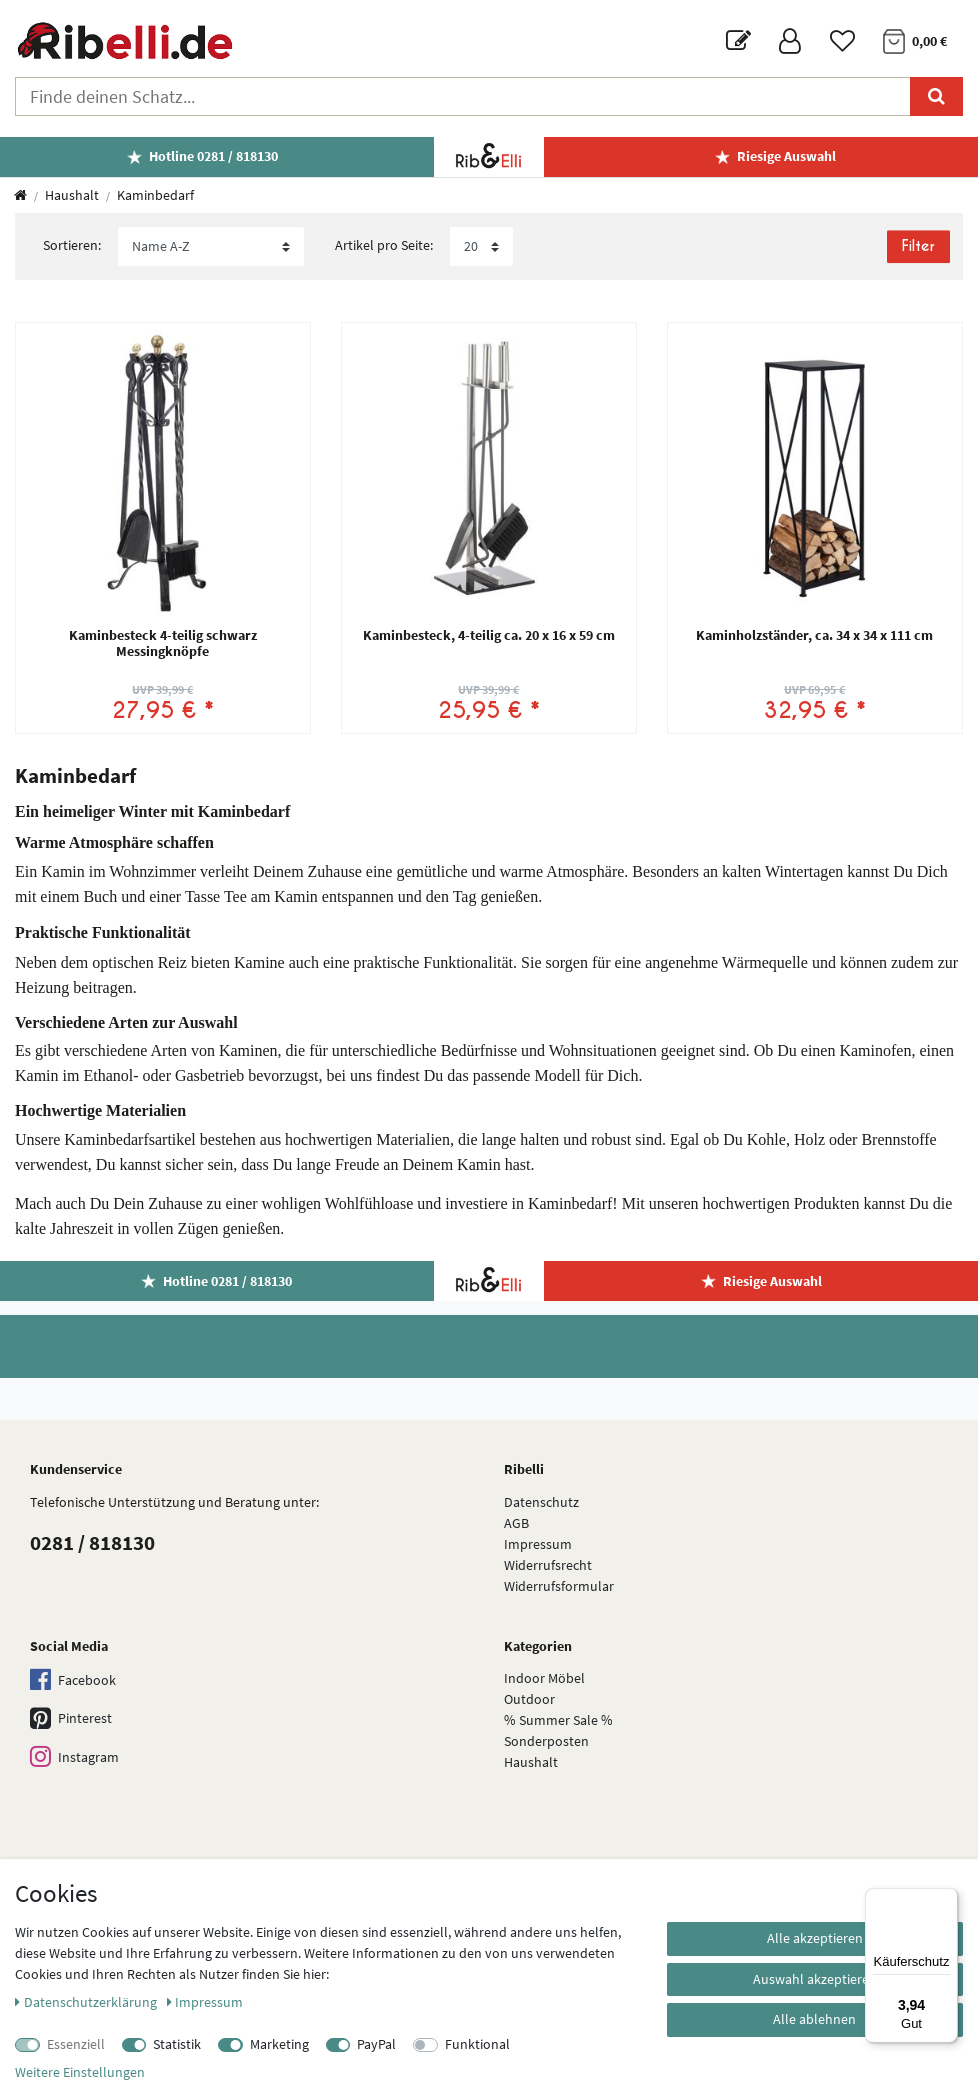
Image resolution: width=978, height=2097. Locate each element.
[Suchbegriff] (462, 96)
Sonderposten (546, 1741)
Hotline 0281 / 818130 (213, 156)
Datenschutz (541, 1502)
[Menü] (946, 1900)
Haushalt (72, 195)
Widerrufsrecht (548, 1565)
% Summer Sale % (558, 1720)
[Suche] (936, 96)
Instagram (74, 1757)
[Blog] (738, 42)
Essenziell (76, 2044)
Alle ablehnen (814, 2019)
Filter (918, 246)
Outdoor (529, 1699)
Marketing (279, 2044)
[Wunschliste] (842, 42)
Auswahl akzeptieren (815, 1979)
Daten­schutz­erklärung (87, 2002)
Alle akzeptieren (815, 1938)
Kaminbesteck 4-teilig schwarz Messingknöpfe (163, 643)
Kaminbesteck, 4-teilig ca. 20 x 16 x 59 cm (489, 636)
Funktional (477, 2044)
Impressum (538, 1544)
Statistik (177, 2044)
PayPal (376, 2044)
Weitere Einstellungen (80, 2072)
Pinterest (71, 1719)
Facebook (73, 1680)
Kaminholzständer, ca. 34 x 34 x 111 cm (814, 636)
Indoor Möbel (544, 1678)
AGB (516, 1523)
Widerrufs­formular (559, 1586)
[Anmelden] (790, 42)
